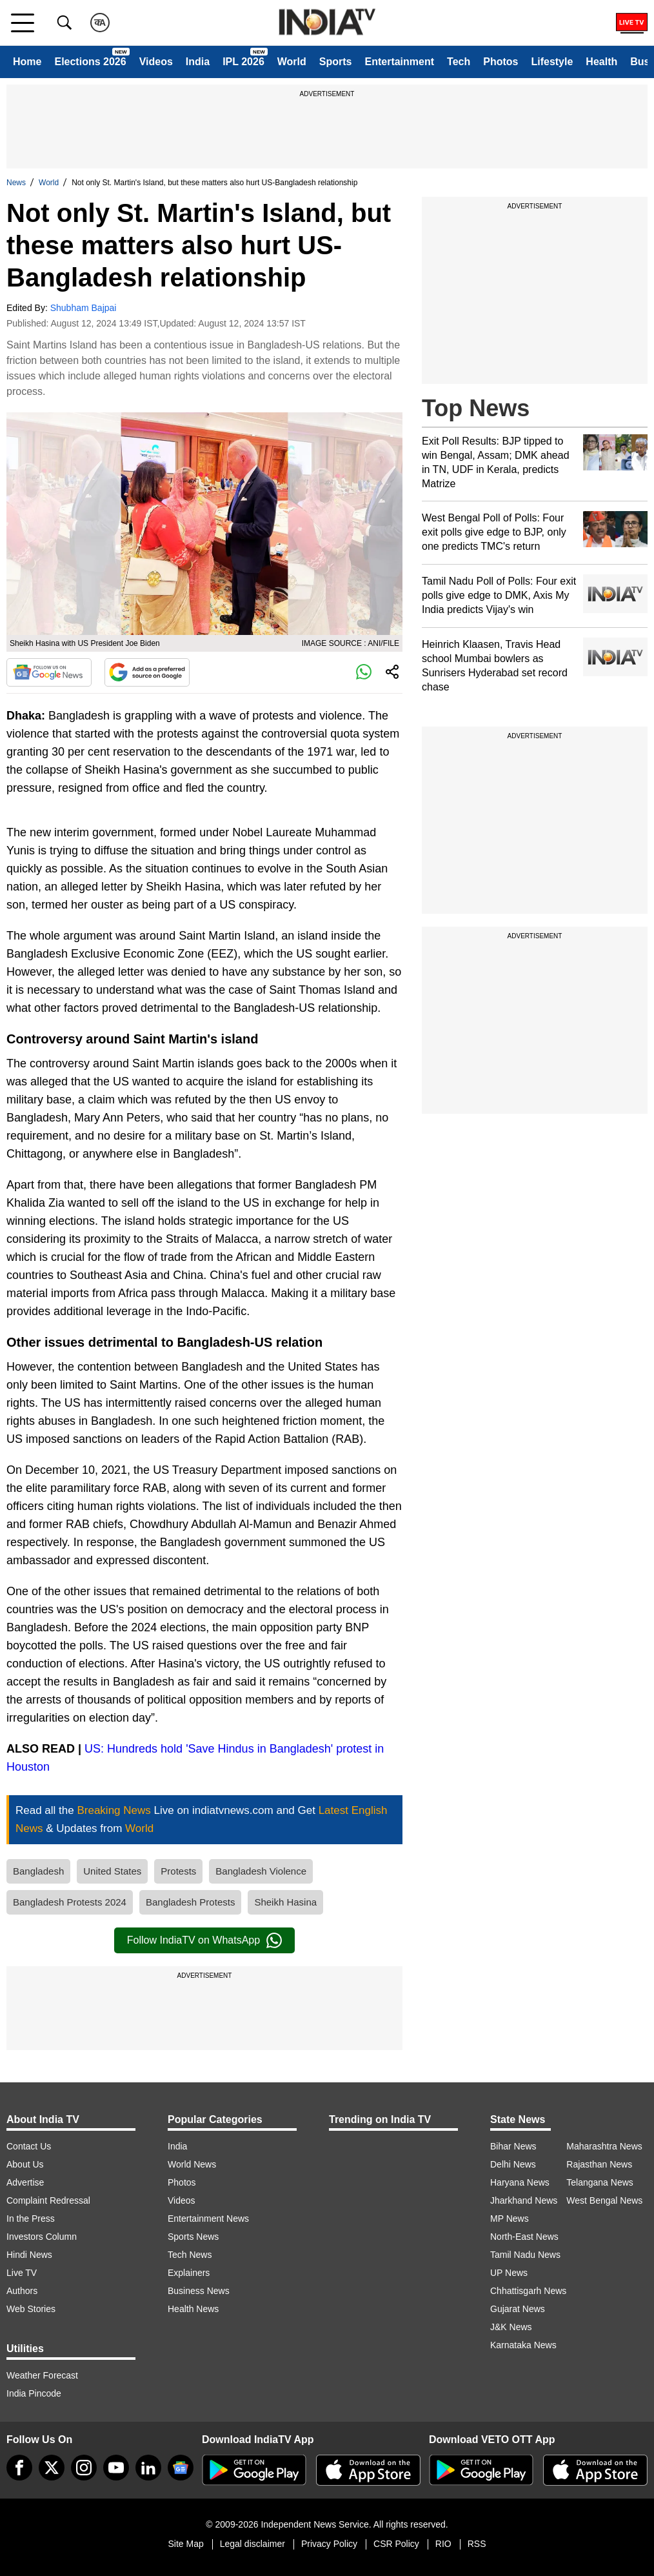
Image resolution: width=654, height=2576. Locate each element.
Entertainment (399, 61)
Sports (335, 61)
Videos (156, 61)
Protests (178, 1871)
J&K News (511, 2327)
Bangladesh (38, 1871)
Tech (458, 61)
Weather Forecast (42, 2375)
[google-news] (180, 2467)
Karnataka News (523, 2345)
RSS (477, 2544)
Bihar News (513, 2146)
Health (601, 61)
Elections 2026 (90, 61)
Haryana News (520, 2182)
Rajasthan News (599, 2164)
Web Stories (30, 2309)
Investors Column (41, 2236)
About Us (25, 2164)
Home (27, 61)
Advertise (25, 2182)
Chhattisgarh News (528, 2291)
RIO (443, 2544)
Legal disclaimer (252, 2544)
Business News (199, 2291)
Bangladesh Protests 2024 (69, 1902)
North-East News (524, 2236)
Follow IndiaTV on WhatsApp (204, 1940)
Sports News (193, 2236)
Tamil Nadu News (525, 2254)
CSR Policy (396, 2544)
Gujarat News (517, 2309)
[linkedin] (148, 2467)
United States (112, 1871)
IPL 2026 (243, 61)
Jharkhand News (523, 2200)
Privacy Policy (329, 2544)
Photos (500, 61)
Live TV (21, 2273)
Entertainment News (208, 2218)
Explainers (189, 2273)
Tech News (190, 2254)
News (16, 182)
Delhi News (513, 2164)
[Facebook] (19, 2467)
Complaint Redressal (48, 2200)
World (291, 61)
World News (192, 2164)
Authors (21, 2291)
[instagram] (84, 2467)
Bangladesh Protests (190, 1902)
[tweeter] (51, 2467)
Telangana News (599, 2182)
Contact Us (28, 2146)
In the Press (30, 2218)
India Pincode (33, 2393)
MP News (509, 2218)
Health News (193, 2309)
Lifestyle (552, 61)
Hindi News (29, 2254)
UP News (509, 2273)
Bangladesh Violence (260, 1871)
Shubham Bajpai (83, 308)
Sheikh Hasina (285, 1902)
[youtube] (116, 2467)
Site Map (185, 2544)
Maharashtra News (604, 2146)
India (198, 61)
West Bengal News (604, 2200)
